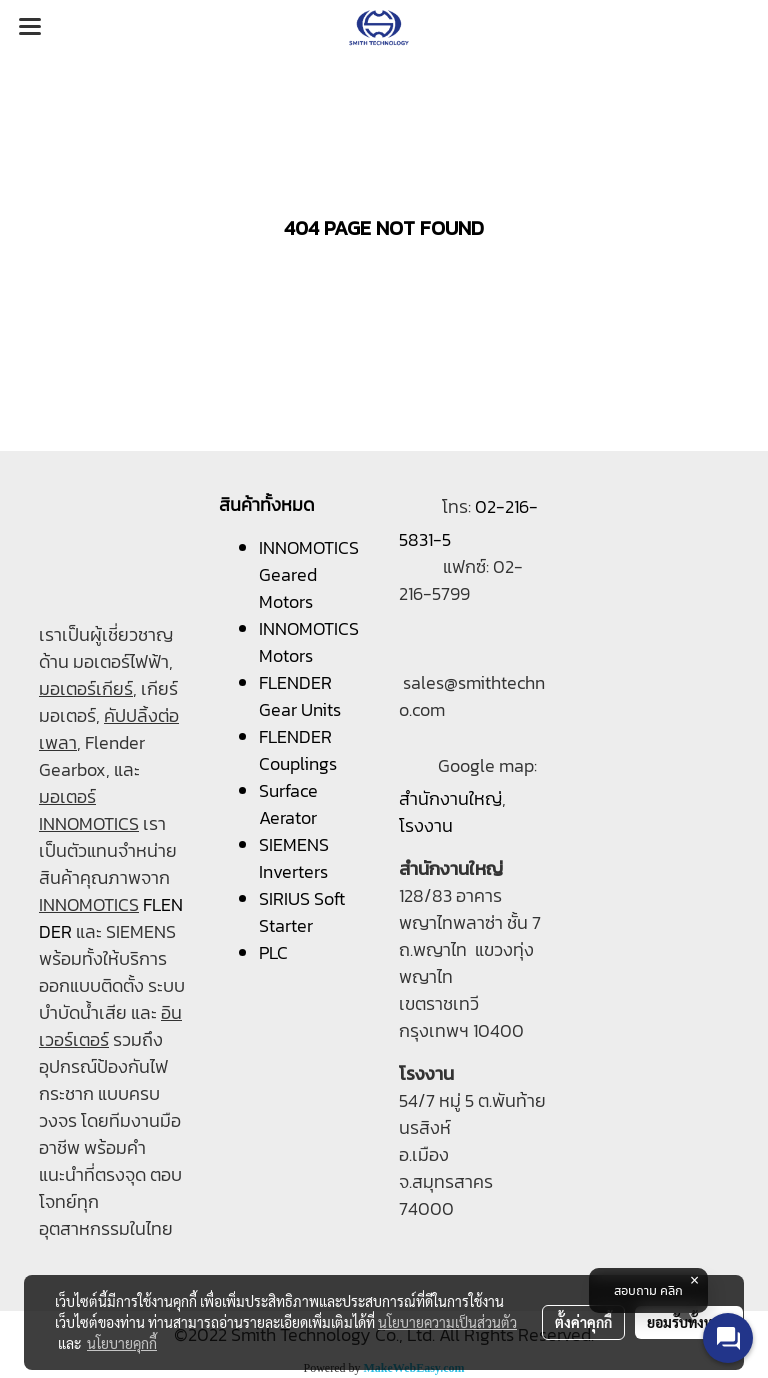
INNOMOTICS (89, 904)
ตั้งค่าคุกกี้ (583, 1322)
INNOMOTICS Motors (309, 642)
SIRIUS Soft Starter (302, 912)
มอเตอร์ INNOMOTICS (89, 810)
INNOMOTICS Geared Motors (309, 574)
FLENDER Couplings (298, 750)
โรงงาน (426, 825)
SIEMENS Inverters (294, 858)
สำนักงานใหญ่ (450, 798)
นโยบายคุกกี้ (122, 1343)
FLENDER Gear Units (300, 696)
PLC (273, 952)
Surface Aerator (288, 804)
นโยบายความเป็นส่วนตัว (447, 1322)
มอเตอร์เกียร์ (86, 688)
